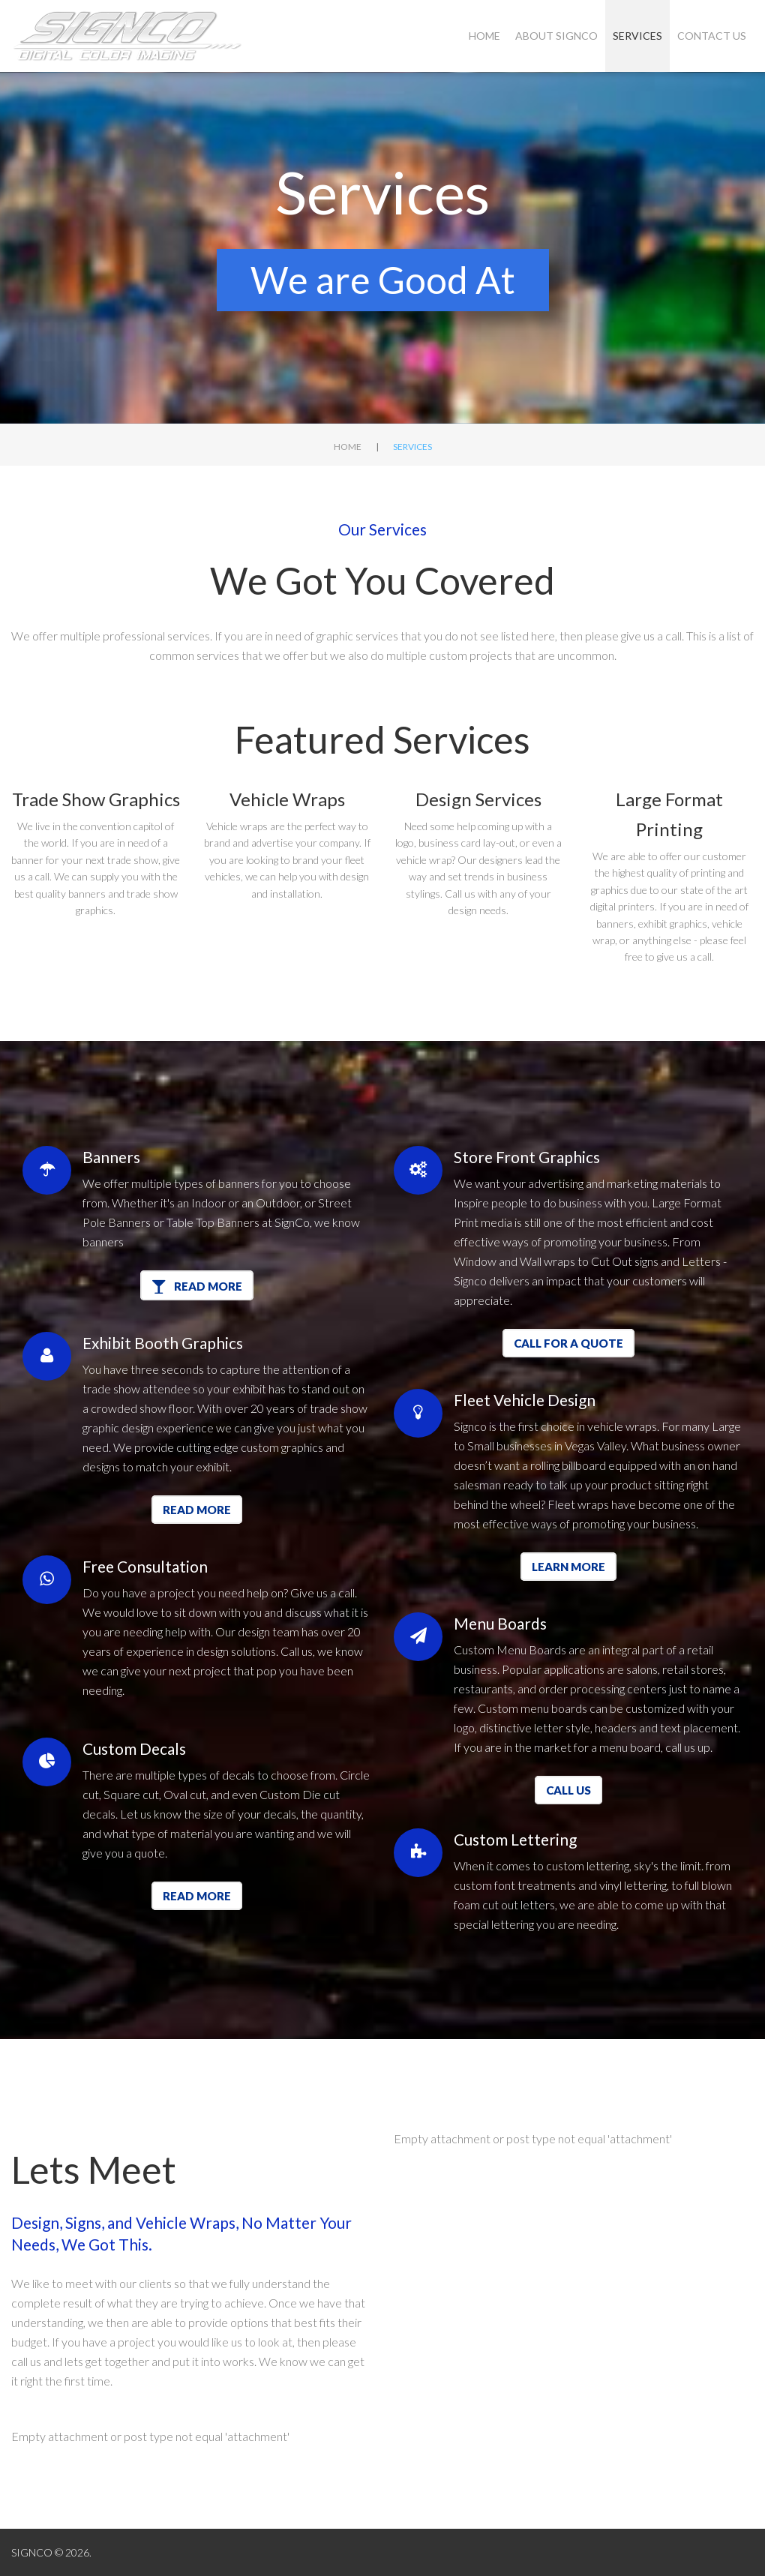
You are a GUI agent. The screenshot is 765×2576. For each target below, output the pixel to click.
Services (637, 35)
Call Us (568, 1790)
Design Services (479, 799)
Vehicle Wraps (287, 799)
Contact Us (711, 35)
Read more (197, 1509)
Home (484, 35)
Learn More (568, 1566)
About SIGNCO (556, 35)
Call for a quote (568, 1343)
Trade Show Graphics (96, 799)
